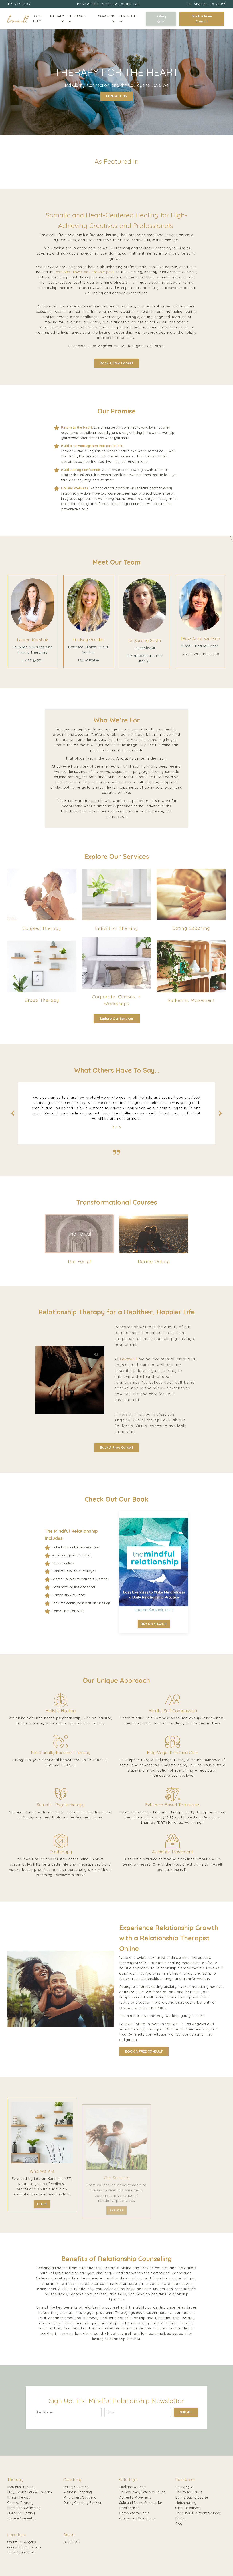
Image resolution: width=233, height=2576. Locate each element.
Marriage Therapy (21, 2513)
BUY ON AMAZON (154, 1624)
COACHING (106, 18)
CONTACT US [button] (116, 96)
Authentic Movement (191, 1000)
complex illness (69, 272)
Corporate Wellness (134, 2513)
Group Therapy (42, 1000)
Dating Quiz (184, 2487)
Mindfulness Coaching (79, 2497)
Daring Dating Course (191, 2497)
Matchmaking (185, 2503)
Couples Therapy (42, 928)
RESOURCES (128, 18)
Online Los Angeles (21, 2542)
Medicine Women (132, 2487)
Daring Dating (154, 1261)
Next (220, 1113)
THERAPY (57, 18)
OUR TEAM (37, 18)
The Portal (79, 1261)
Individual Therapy (116, 928)
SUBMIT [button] (186, 2412)
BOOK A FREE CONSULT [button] (144, 2051)
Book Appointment (21, 2552)
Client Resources (187, 2508)
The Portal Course (188, 2492)
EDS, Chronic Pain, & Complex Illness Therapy (29, 2494)
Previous (13, 1113)
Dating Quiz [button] (160, 18)
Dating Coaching (191, 928)
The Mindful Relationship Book (198, 2513)
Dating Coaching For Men (82, 2503)
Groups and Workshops (137, 2518)
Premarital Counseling (24, 2508)
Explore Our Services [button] (116, 1018)
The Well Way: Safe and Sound (142, 2492)
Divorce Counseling (21, 2518)
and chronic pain (98, 272)
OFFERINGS (76, 18)
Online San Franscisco (24, 2547)
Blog (178, 2523)
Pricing (180, 2518)
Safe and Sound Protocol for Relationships (140, 2505)
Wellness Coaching (77, 2492)
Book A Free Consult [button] (202, 18)
